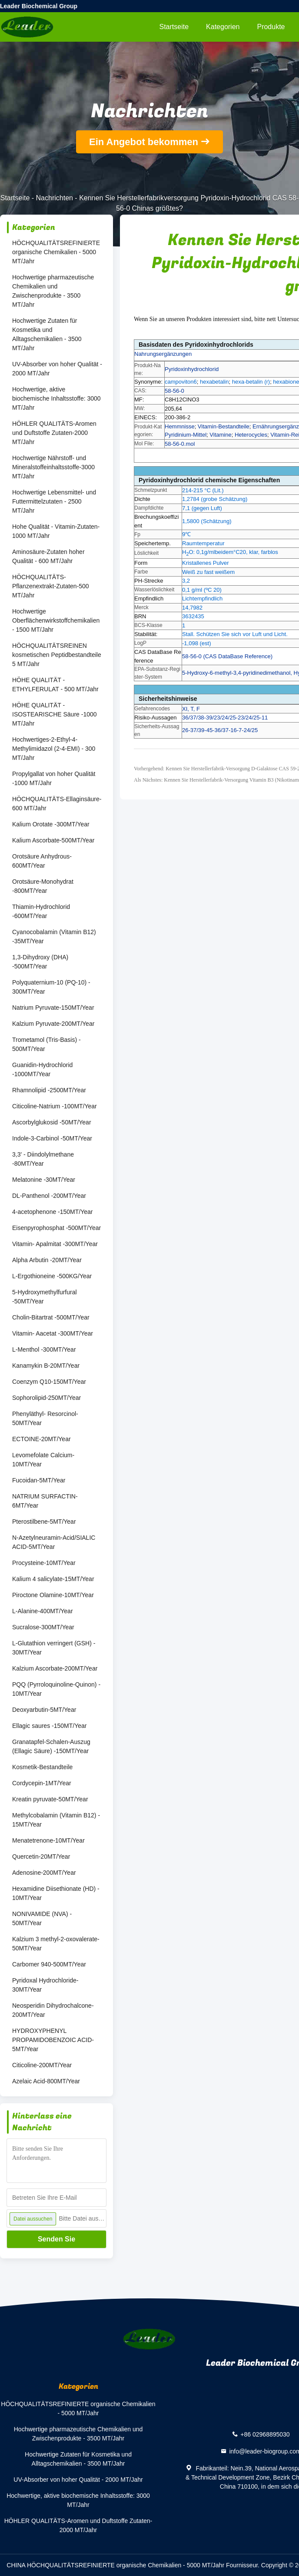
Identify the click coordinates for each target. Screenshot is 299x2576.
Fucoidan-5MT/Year (38, 1480)
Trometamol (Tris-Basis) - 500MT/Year (46, 1044)
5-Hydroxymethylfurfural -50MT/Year (44, 1297)
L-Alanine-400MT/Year (42, 1611)
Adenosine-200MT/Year (44, 1872)
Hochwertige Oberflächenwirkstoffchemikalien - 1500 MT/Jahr (56, 620)
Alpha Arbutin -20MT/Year (47, 1260)
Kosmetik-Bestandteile (42, 1767)
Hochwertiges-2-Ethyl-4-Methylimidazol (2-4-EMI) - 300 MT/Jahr (53, 748)
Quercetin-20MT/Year (41, 1856)
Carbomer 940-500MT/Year (49, 1964)
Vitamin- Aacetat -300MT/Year (52, 1333)
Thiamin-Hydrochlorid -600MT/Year (41, 911)
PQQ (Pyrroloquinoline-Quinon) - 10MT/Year (56, 1689)
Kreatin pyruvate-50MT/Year (50, 1799)
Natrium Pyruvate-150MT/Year (53, 1007)
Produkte (271, 26)
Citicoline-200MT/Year (42, 2065)
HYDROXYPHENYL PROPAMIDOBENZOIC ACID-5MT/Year (53, 2039)
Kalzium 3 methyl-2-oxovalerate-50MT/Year (56, 1944)
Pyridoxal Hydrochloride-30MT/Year (45, 1985)
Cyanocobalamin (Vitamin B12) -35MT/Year (54, 936)
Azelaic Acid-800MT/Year (46, 2081)
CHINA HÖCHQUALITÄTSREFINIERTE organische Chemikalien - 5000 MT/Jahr (115, 2565)
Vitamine (220, 434)
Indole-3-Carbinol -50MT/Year (52, 1138)
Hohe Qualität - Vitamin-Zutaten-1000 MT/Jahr (56, 531)
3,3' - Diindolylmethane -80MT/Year (43, 1159)
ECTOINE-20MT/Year (41, 1439)
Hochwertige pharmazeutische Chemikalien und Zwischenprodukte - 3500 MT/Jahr (53, 291)
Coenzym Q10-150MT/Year (49, 1381)
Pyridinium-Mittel (185, 434)
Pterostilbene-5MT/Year (44, 1521)
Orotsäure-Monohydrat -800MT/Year (42, 886)
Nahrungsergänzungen (163, 354)
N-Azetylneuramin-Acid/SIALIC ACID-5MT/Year (53, 1542)
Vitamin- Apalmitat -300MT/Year (55, 1243)
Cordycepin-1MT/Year (41, 1783)
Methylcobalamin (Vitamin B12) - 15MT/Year (56, 1820)
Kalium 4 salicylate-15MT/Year (53, 1578)
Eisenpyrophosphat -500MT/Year (56, 1227)
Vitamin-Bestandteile (223, 426)
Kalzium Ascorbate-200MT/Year (54, 1668)
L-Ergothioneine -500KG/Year (52, 1276)
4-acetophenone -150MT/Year (52, 1211)
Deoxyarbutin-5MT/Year (44, 1709)
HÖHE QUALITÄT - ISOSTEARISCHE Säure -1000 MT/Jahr (54, 714)
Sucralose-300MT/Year (43, 1627)
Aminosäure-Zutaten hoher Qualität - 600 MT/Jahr (48, 556)
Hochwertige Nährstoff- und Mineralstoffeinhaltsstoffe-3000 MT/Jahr (53, 467)
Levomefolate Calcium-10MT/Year (43, 1460)
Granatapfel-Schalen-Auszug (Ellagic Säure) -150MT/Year (51, 1746)
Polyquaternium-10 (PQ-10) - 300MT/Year (51, 987)
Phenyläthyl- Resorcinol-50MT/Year (45, 1418)
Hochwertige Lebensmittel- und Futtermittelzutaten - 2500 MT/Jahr (54, 501)
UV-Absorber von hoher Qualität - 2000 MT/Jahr (57, 369)
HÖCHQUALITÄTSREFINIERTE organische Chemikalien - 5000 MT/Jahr (56, 252)
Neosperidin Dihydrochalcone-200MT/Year (53, 2010)
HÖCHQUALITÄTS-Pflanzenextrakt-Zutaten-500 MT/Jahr (50, 586)
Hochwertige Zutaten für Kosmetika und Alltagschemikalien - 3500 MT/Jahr (47, 334)
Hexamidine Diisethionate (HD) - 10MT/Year (56, 1893)
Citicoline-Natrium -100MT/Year (54, 1106)
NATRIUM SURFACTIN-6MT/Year (45, 1501)
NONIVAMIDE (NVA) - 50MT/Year (42, 1918)
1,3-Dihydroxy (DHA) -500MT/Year (40, 962)
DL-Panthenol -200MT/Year (49, 1195)
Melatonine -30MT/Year (43, 1179)
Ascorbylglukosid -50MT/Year (51, 1122)
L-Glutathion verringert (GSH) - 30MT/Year (53, 1648)
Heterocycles (251, 434)
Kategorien (222, 26)
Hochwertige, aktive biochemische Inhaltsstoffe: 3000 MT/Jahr (56, 398)
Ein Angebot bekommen (143, 141)
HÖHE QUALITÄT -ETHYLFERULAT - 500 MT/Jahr (55, 684)
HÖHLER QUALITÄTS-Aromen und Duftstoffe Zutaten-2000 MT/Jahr (54, 432)
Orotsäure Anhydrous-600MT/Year (42, 861)
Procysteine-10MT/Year (44, 1562)
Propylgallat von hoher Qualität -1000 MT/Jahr (53, 778)
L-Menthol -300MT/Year (44, 1349)
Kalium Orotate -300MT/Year (51, 824)
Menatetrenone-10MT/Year (48, 1840)
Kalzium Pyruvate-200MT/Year (53, 1023)
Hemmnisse (180, 426)
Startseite (174, 26)
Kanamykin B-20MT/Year (46, 1365)
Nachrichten (54, 198)
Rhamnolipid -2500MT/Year (49, 1090)
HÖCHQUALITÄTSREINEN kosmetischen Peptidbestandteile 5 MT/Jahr (56, 654)
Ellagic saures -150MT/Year (49, 1725)
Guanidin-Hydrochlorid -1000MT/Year (42, 1069)
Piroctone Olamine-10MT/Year (53, 1594)
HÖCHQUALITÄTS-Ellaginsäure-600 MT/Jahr (56, 804)
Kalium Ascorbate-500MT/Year (53, 840)
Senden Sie (56, 2239)
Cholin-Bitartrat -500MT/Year (51, 1317)
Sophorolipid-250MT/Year (46, 1397)
